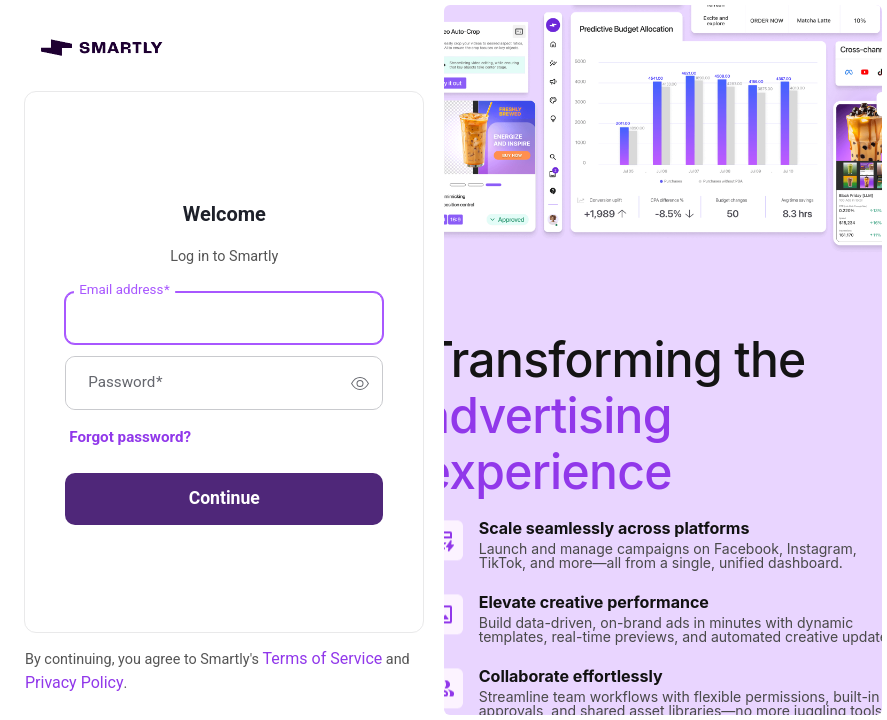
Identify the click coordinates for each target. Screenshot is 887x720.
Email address (124, 289)
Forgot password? (130, 437)
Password (125, 383)
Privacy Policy (74, 682)
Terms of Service (323, 658)
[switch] (360, 383)
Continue (224, 498)
